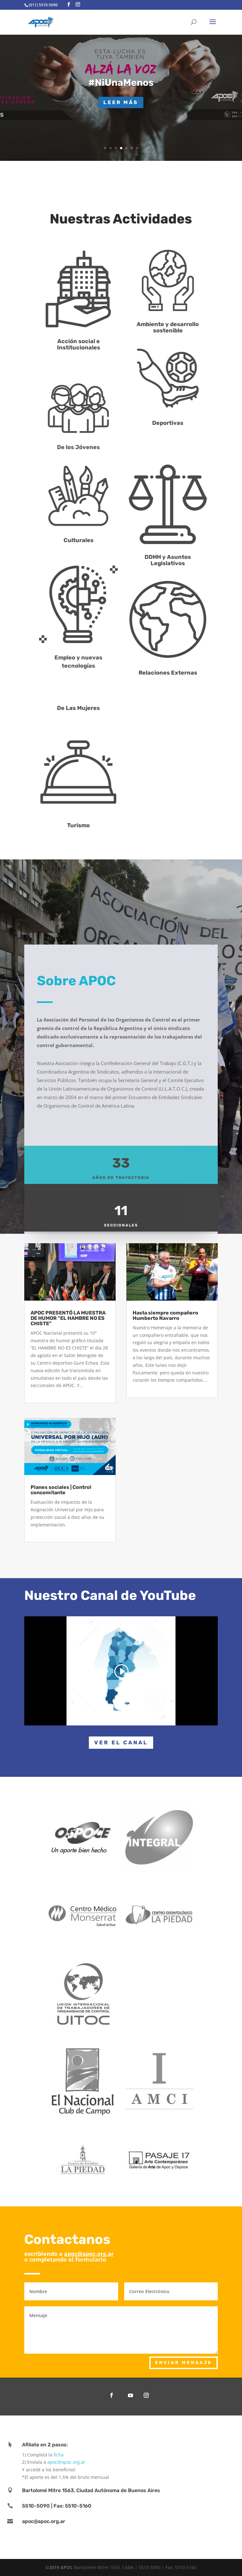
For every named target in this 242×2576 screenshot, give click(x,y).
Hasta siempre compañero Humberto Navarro (165, 1315)
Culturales (92, 540)
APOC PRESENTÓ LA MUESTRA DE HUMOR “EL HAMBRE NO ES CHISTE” (68, 1318)
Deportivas (181, 422)
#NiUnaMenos (121, 82)
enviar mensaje (183, 2362)
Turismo (91, 825)
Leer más (120, 102)
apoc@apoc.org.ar (89, 2253)
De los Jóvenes (91, 447)
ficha (59, 2455)
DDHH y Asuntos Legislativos (181, 560)
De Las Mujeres (91, 708)
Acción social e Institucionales (91, 344)
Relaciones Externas (181, 672)
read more (42, 1393)
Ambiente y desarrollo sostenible (181, 327)
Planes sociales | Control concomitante (61, 1490)
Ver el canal (121, 1742)
